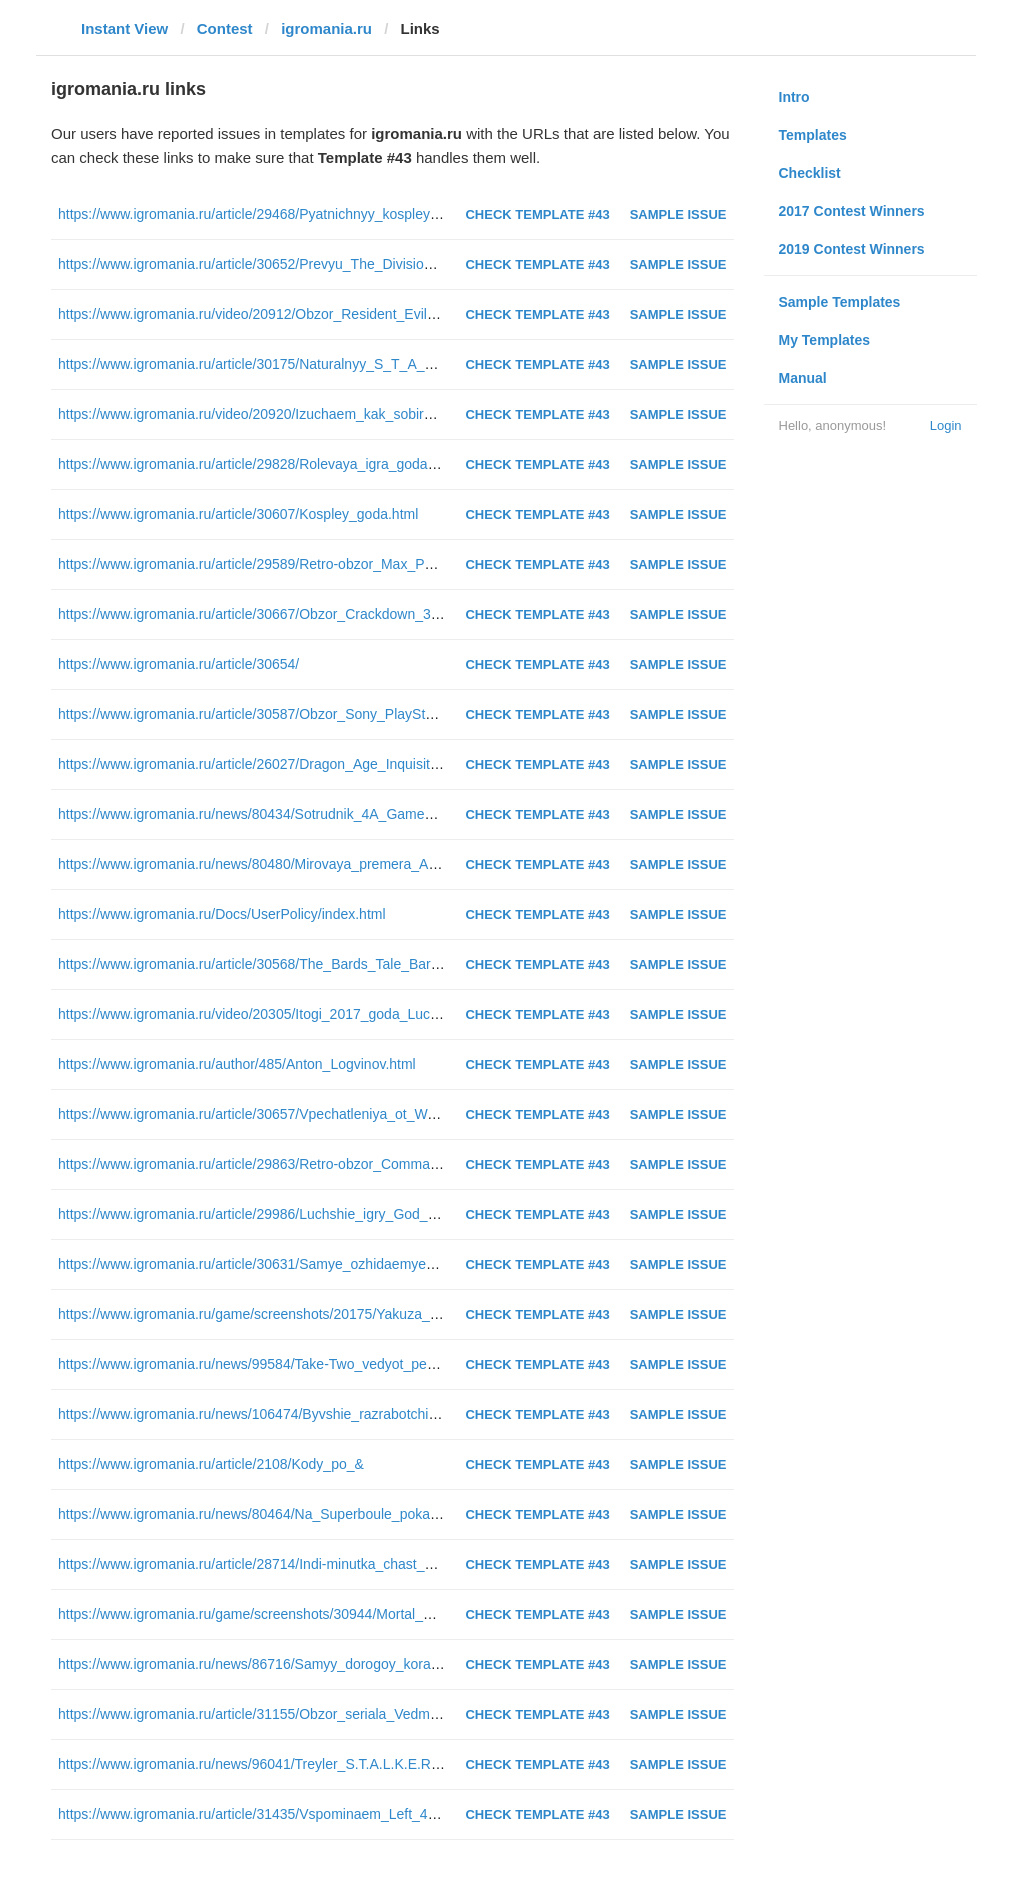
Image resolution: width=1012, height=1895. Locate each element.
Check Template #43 (537, 214)
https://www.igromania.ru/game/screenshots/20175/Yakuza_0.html (263, 1314)
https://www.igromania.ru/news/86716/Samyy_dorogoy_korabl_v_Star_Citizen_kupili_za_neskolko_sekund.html (403, 1664)
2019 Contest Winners (852, 249)
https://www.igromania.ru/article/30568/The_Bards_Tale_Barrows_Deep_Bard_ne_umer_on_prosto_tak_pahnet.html (418, 964)
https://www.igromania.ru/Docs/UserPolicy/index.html (222, 914)
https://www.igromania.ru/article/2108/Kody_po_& (211, 1464)
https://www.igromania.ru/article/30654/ (178, 664)
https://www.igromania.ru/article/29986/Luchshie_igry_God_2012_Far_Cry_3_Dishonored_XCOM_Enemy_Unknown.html (434, 1214)
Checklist (810, 173)
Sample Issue (678, 214)
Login (946, 425)
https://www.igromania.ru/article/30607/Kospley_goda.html (238, 514)
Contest (225, 28)
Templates (813, 135)
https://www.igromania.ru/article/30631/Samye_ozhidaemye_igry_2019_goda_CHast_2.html (342, 1264)
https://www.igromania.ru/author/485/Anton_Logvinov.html (237, 1064)
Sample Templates (840, 302)
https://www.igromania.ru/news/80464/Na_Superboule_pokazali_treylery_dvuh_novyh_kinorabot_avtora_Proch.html (416, 1514)
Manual (803, 378)
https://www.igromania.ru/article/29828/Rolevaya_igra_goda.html (258, 464)
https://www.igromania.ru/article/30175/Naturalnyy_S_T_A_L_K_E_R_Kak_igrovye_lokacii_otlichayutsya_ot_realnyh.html (433, 364)
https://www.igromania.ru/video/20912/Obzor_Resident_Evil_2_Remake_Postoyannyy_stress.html (362, 314)
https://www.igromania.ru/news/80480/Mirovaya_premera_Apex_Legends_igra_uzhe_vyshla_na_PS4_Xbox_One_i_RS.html (443, 864)
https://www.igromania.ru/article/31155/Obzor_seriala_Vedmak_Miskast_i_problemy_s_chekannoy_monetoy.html (407, 1714)
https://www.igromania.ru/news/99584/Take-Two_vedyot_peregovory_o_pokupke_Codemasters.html (368, 1364)
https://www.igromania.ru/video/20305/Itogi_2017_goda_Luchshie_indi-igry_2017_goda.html (343, 1014)
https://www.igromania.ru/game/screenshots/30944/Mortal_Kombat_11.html (291, 1614)
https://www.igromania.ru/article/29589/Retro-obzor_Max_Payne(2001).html (292, 564)
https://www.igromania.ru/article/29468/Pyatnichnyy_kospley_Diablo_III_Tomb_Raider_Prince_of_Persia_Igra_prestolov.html (443, 214)
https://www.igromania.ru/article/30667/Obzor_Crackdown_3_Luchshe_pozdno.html (317, 614)
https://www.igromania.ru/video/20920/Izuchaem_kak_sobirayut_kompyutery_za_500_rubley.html (358, 414)
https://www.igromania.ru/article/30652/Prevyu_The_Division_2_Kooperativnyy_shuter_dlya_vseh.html (374, 264)
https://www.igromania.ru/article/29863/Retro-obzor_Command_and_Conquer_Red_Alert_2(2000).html (376, 1164)
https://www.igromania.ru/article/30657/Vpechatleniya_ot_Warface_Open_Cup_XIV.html (329, 1114)
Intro (794, 97)
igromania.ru (326, 28)
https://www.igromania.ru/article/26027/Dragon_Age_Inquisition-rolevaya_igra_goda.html (332, 764)
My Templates (825, 340)
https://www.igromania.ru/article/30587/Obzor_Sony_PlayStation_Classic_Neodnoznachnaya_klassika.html (389, 714)
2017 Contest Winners (852, 211)
